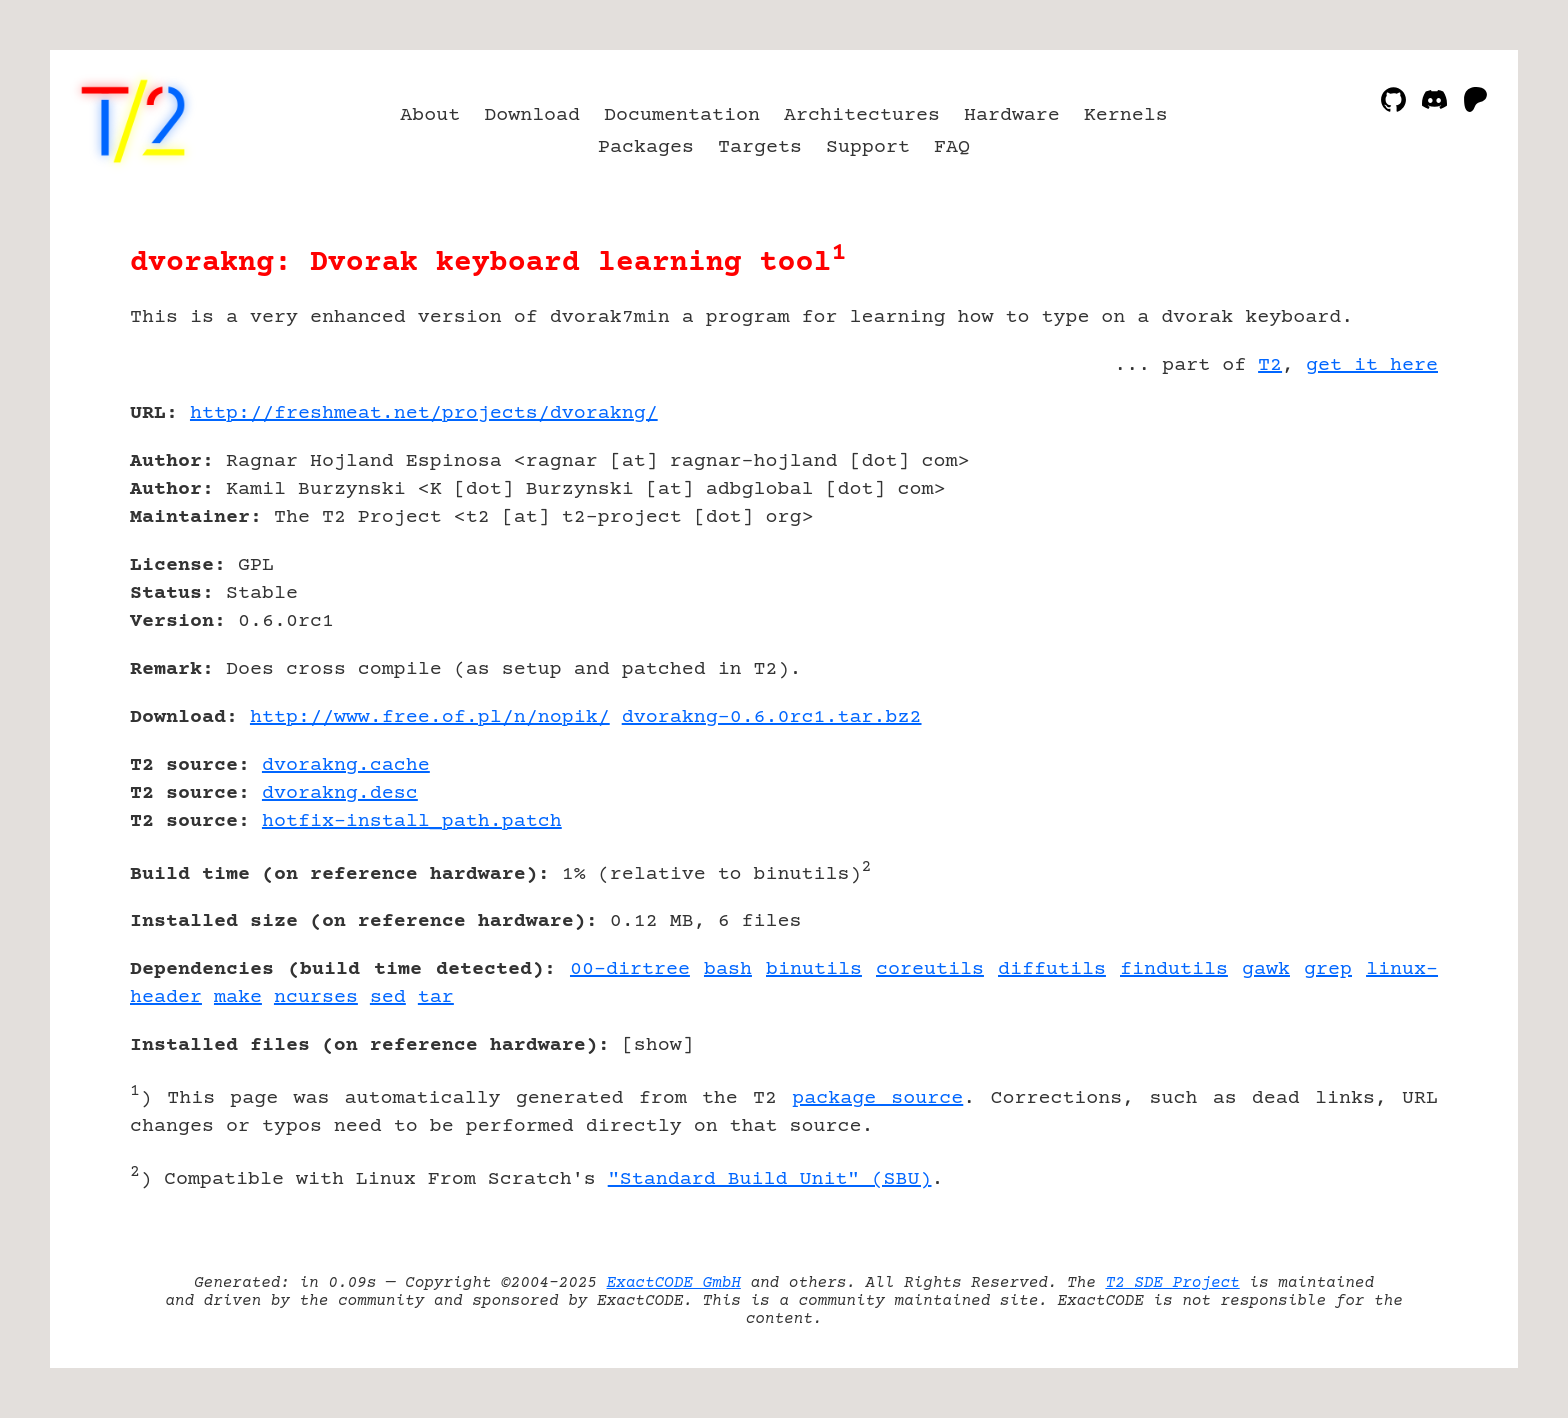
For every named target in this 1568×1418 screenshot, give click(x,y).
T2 (1270, 365)
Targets (760, 147)
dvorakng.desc (340, 793)
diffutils (1052, 969)
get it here (1372, 365)
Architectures (862, 115)
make (238, 997)
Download (532, 115)
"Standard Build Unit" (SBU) (770, 1179)
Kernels (1126, 115)
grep (1328, 969)
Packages (646, 147)
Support (868, 147)
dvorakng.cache (346, 765)
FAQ (952, 147)
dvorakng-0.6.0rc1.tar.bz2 (772, 717)
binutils (814, 969)
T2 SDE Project (1172, 1283)
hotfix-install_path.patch (412, 821)
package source (877, 1098)
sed (388, 997)
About (430, 115)
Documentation (682, 115)
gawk (1266, 969)
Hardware (1012, 115)
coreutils (930, 969)
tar (436, 997)
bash (728, 969)
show (658, 1045)
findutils (1174, 969)
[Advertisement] (1378, 530)
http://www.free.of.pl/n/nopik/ (430, 717)
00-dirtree (630, 969)
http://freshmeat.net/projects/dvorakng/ (424, 413)
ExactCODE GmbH (674, 1283)
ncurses (316, 997)
